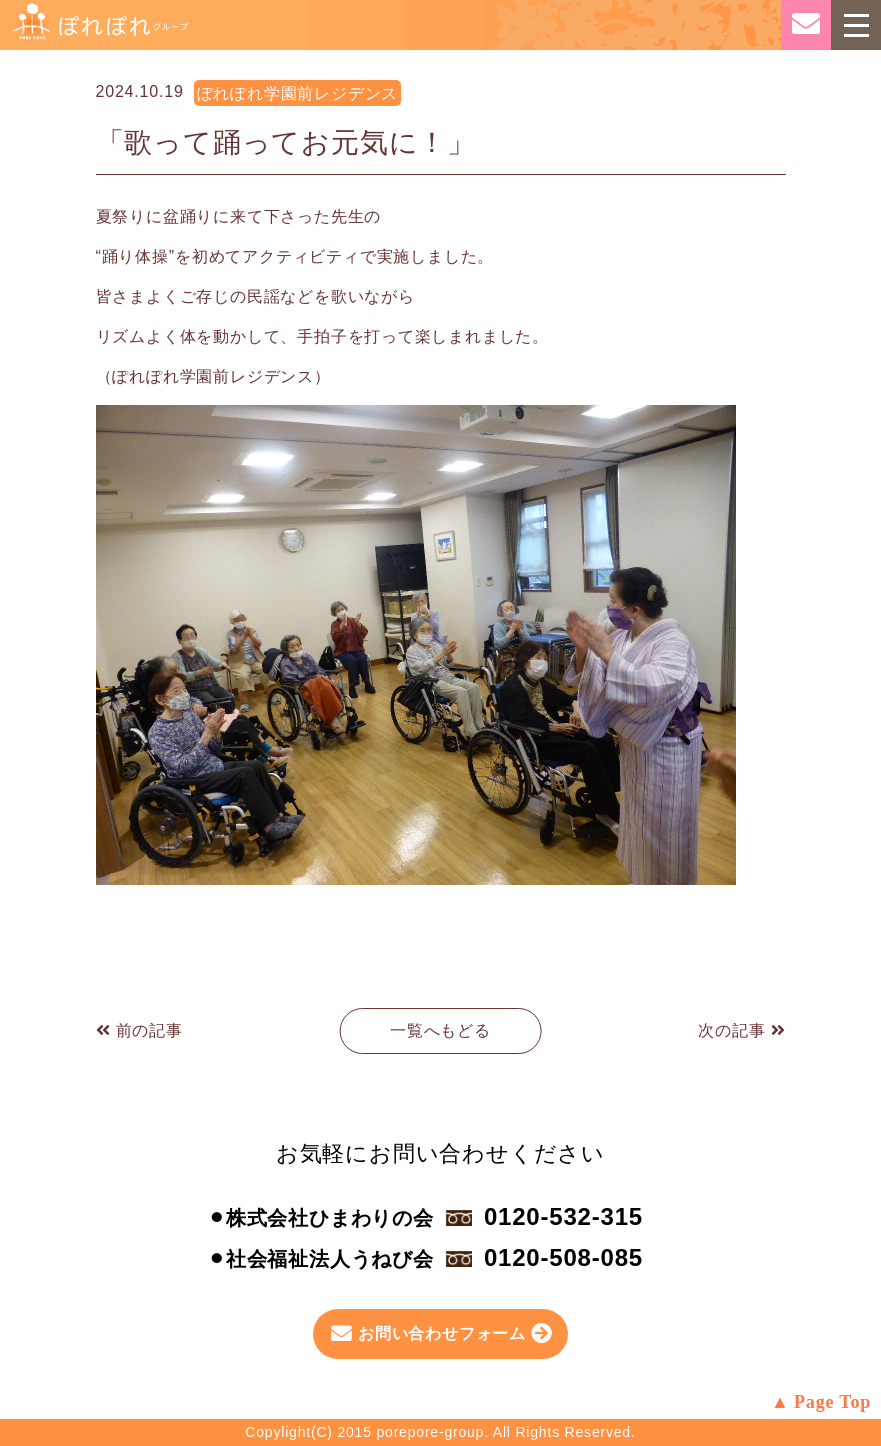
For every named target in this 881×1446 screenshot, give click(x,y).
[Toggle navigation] (856, 25)
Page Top (832, 1402)
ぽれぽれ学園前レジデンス (298, 93)
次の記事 (741, 1030)
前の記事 (139, 1030)
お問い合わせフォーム (442, 1333)
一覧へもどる (440, 1030)
